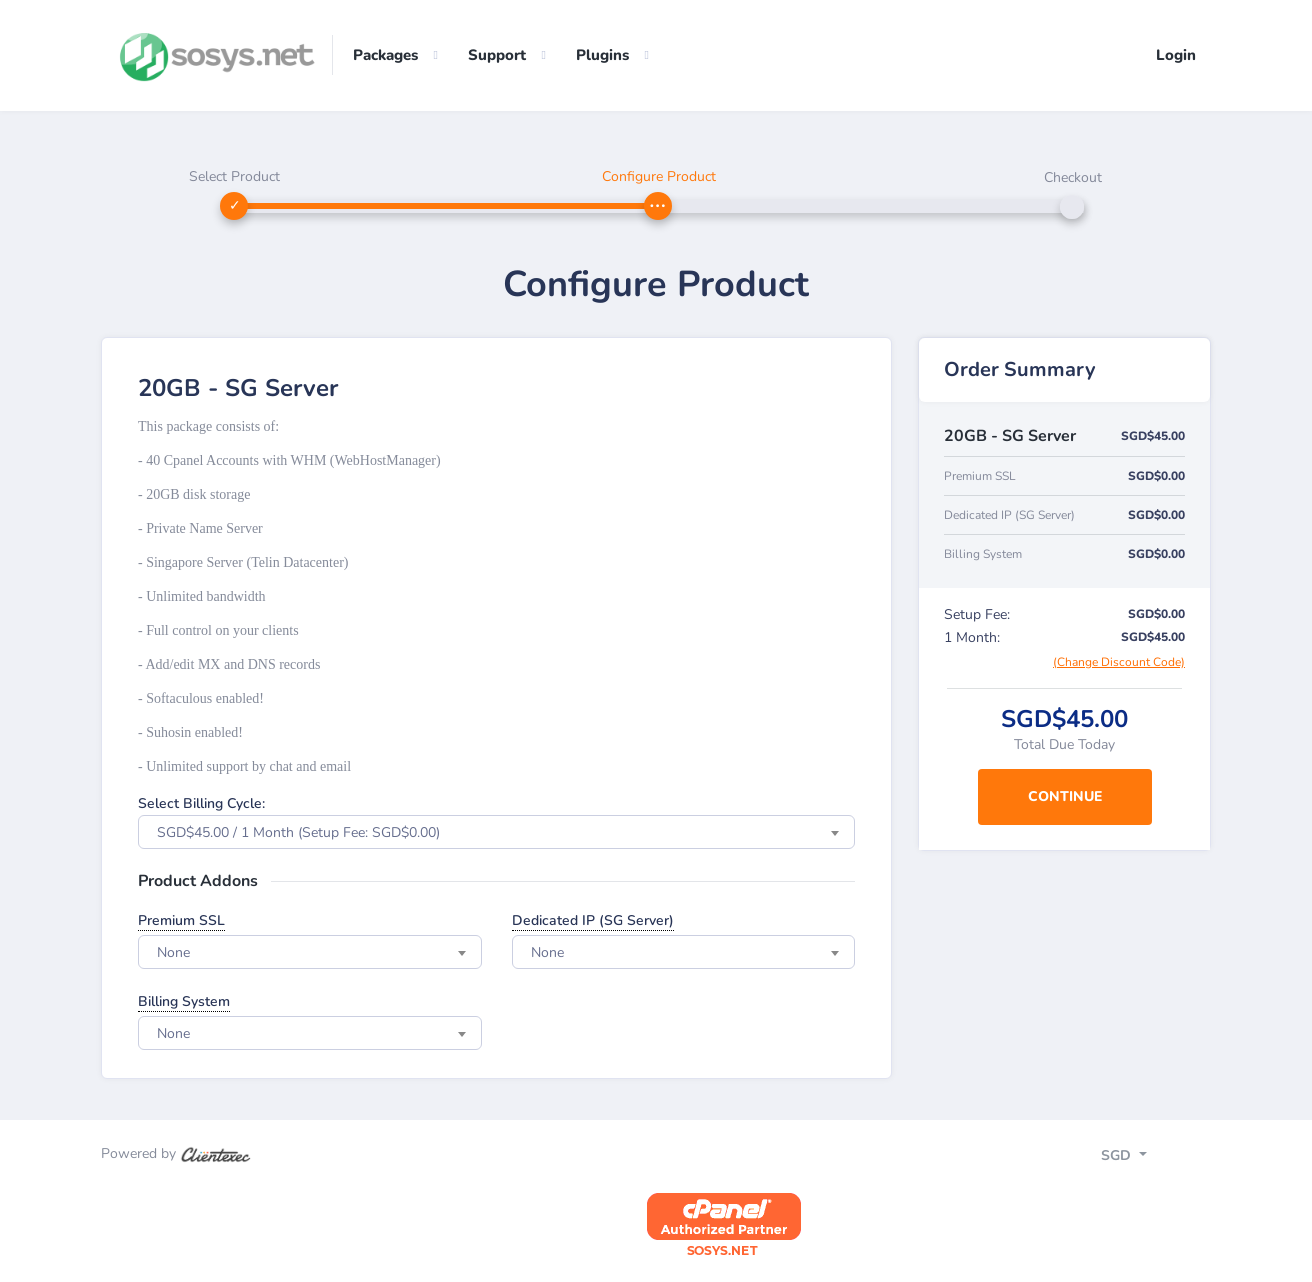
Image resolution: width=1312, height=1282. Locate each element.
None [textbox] (173, 953)
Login (1176, 55)
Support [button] (497, 55)
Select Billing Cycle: (201, 804)
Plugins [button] (602, 55)
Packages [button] (385, 55)
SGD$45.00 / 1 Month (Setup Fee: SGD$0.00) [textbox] (298, 833)
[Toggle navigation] (1141, 1158)
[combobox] (496, 833)
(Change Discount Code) (1119, 662)
